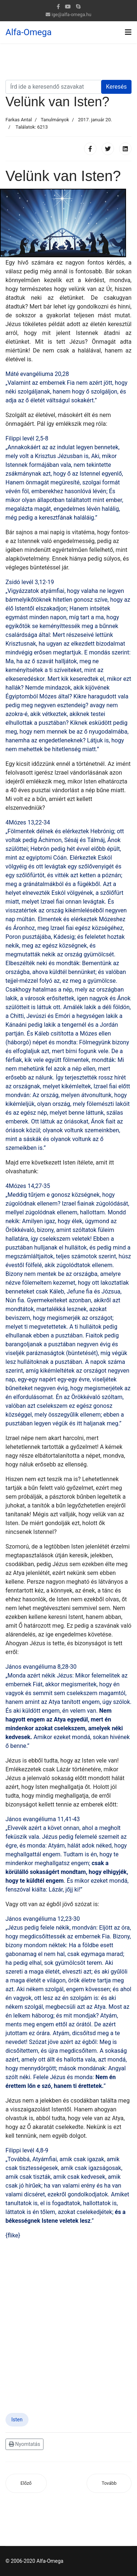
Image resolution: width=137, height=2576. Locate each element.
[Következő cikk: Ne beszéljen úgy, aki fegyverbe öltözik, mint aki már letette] (109, 2483)
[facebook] (58, 7)
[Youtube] (68, 7)
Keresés (116, 86)
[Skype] (78, 7)
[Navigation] (128, 32)
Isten (17, 2419)
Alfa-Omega (28, 32)
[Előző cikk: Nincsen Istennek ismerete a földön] (26, 2483)
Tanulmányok (55, 119)
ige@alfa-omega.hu (71, 14)
